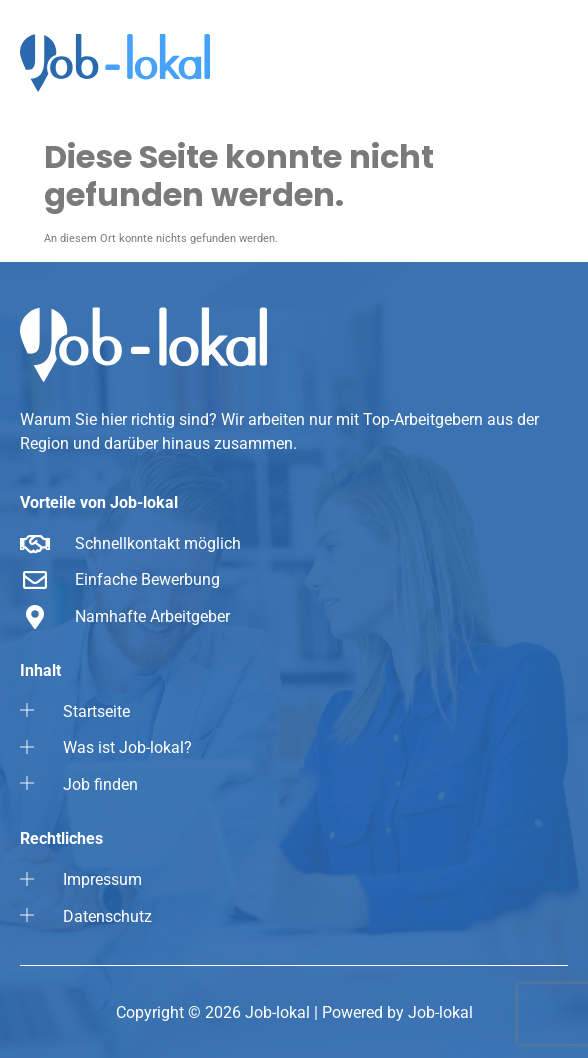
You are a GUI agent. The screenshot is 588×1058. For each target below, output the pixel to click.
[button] (513, 65)
